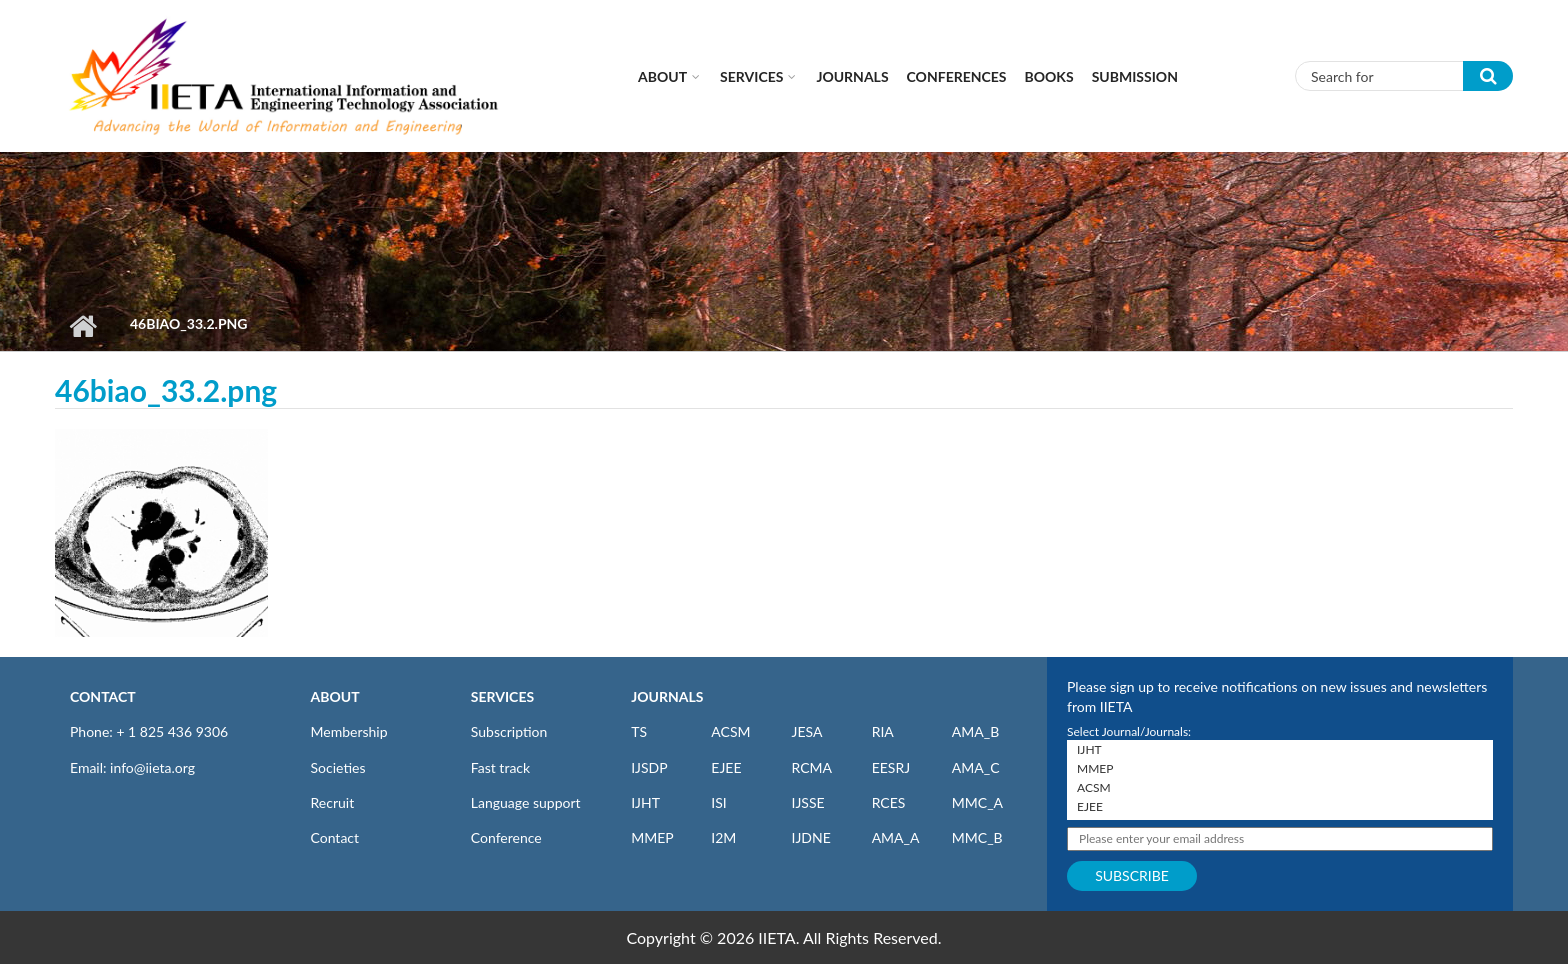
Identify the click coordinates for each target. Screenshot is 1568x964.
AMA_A (896, 837)
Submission (1135, 76)
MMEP (652, 837)
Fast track (500, 767)
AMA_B (975, 731)
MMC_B (977, 837)
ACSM (730, 731)
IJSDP (649, 767)
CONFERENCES (957, 76)
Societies (338, 767)
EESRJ (891, 767)
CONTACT (103, 696)
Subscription (509, 731)
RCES (889, 802)
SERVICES (502, 696)
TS (639, 731)
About (662, 76)
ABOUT (335, 696)
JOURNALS (667, 696)
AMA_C (976, 767)
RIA (883, 731)
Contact (335, 837)
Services (751, 76)
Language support (526, 802)
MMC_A (977, 802)
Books (1049, 76)
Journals (852, 76)
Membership (349, 731)
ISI (718, 802)
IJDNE (810, 837)
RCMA (811, 767)
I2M (723, 837)
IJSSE (807, 802)
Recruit (333, 802)
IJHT (645, 802)
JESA (806, 731)
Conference (506, 837)
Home (82, 326)
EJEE (726, 767)
